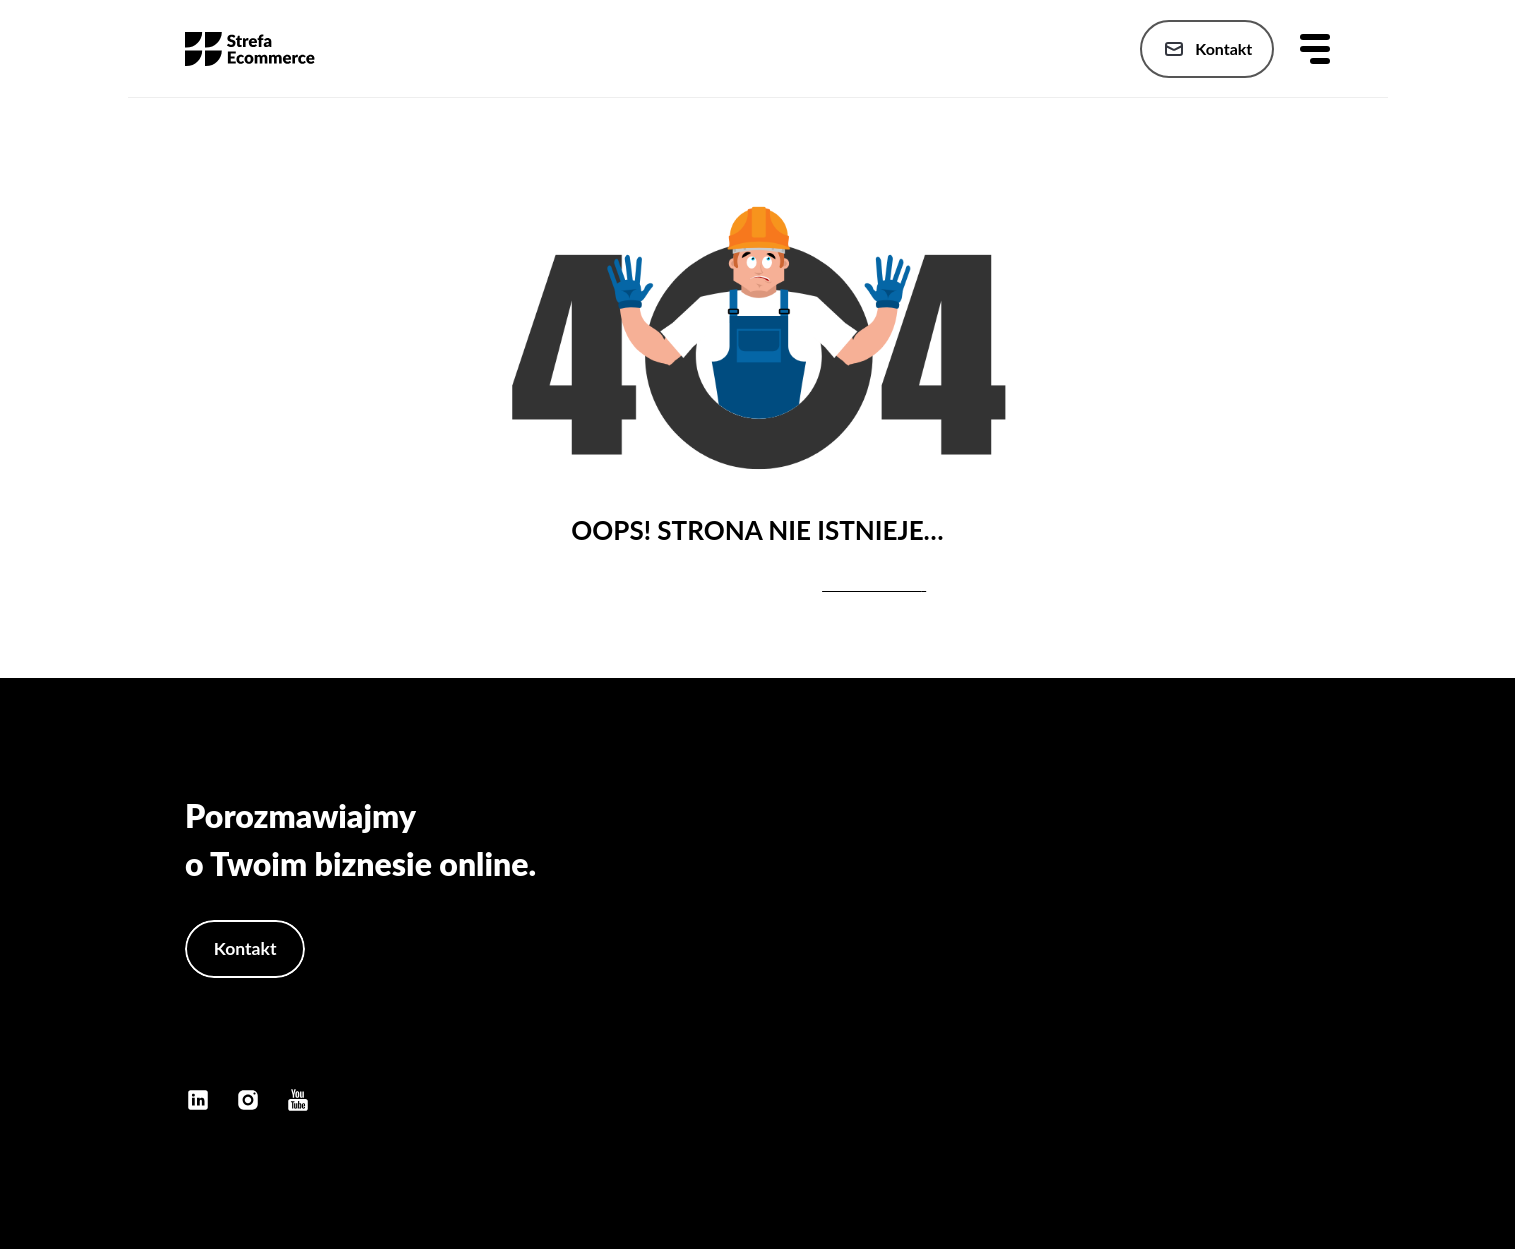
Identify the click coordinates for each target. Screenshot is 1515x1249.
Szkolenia (1295, 989)
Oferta (1307, 909)
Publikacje (1293, 949)
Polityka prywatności (1257, 1029)
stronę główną (872, 584)
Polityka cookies (1272, 1069)
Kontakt (1205, 49)
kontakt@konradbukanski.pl (293, 1050)
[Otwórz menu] (1315, 48)
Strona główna (1279, 869)
